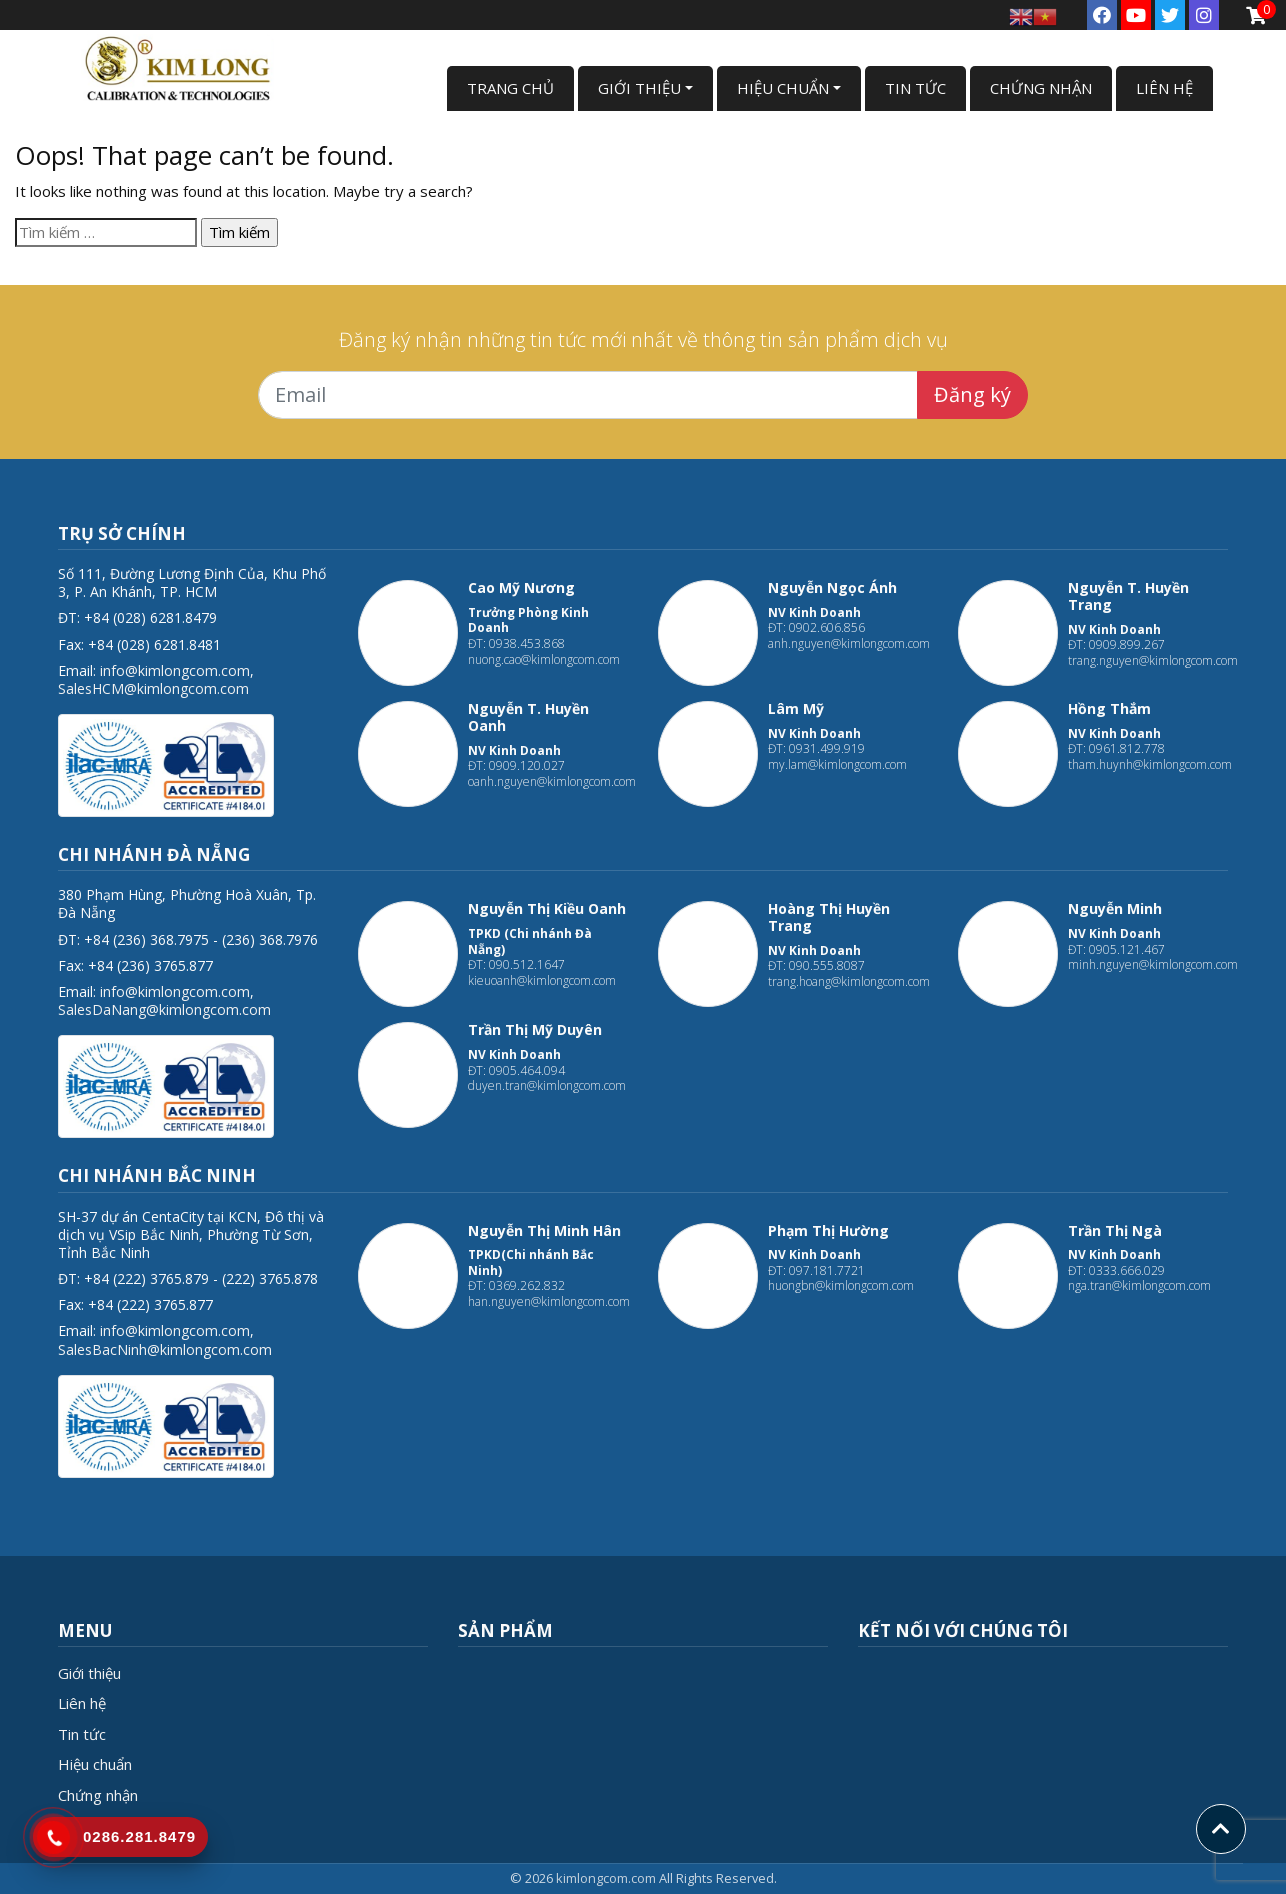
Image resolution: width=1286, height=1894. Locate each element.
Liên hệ (82, 1703)
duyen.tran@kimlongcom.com (547, 1085)
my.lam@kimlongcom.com (837, 764)
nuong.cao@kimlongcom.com (544, 659)
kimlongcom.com (606, 1878)
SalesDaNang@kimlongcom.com (164, 1009)
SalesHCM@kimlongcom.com (153, 688)
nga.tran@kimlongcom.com (1139, 1285)
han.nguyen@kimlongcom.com (549, 1301)
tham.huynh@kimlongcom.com (1150, 764)
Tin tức (82, 1734)
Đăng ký (972, 394)
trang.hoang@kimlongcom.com (849, 981)
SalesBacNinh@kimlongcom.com (165, 1349)
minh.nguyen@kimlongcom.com (1153, 964)
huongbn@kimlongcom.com (841, 1285)
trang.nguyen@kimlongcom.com (1153, 660)
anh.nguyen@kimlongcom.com (849, 643)
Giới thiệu (89, 1673)
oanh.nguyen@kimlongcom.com (552, 781)
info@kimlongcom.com (175, 670)
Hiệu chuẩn (95, 1764)
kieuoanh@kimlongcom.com (542, 980)
